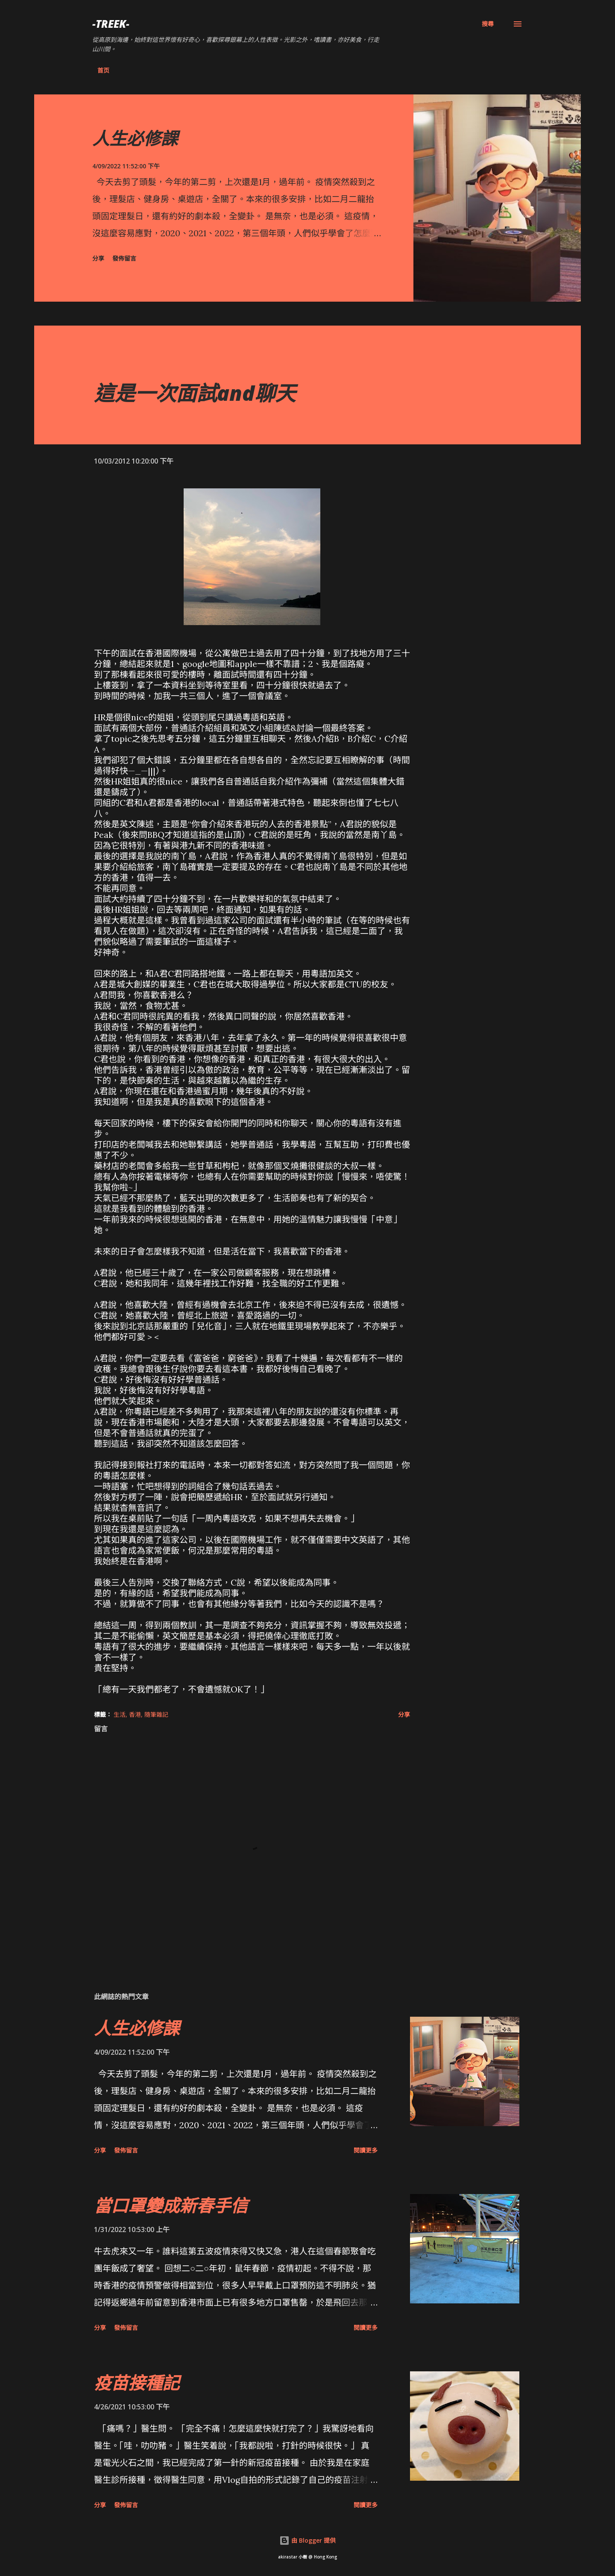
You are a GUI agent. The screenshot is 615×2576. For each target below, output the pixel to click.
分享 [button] (98, 258)
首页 (103, 70)
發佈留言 (124, 258)
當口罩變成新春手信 (171, 2205)
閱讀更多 (366, 2150)
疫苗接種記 (136, 2382)
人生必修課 (135, 138)
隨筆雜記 (156, 1714)
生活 (120, 1714)
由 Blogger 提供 (307, 2540)
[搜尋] (488, 24)
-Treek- (110, 24)
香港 (135, 1714)
